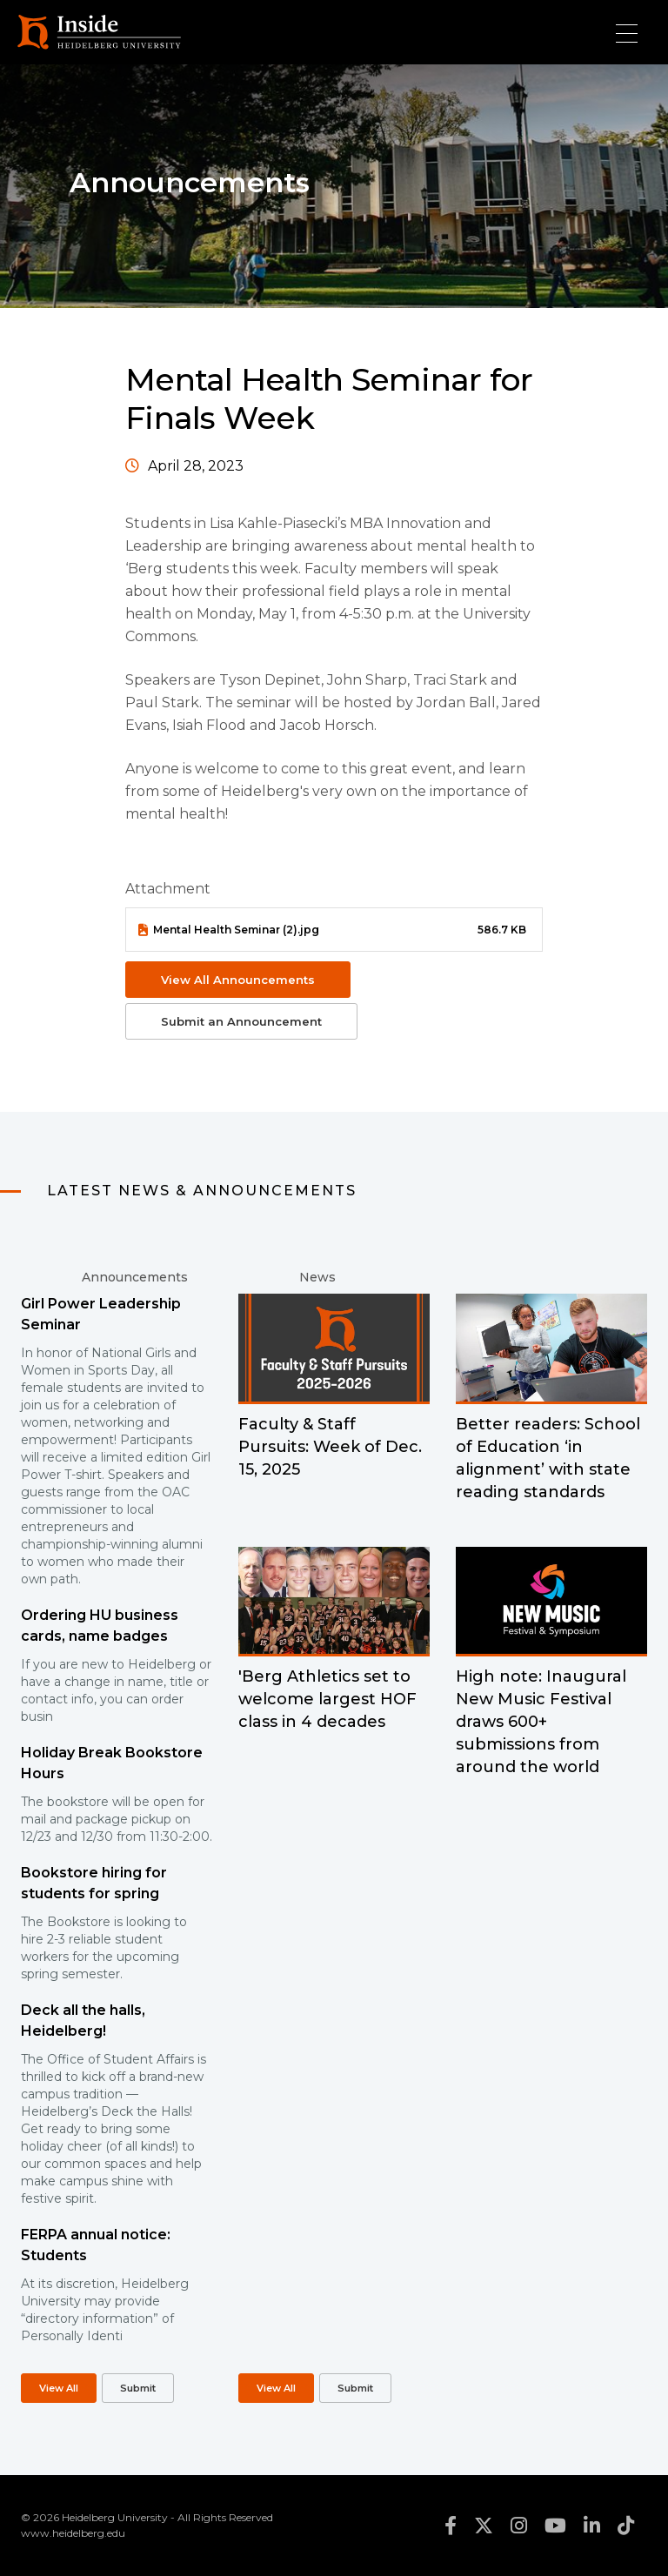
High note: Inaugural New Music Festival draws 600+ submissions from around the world (541, 1721)
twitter (483, 2525)
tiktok (626, 2525)
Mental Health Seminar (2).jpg (236, 929)
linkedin (592, 2525)
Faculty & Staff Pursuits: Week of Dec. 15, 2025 (330, 1447)
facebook (450, 2525)
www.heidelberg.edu (73, 2532)
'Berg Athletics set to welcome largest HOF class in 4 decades (327, 1699)
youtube (555, 2525)
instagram (519, 2525)
